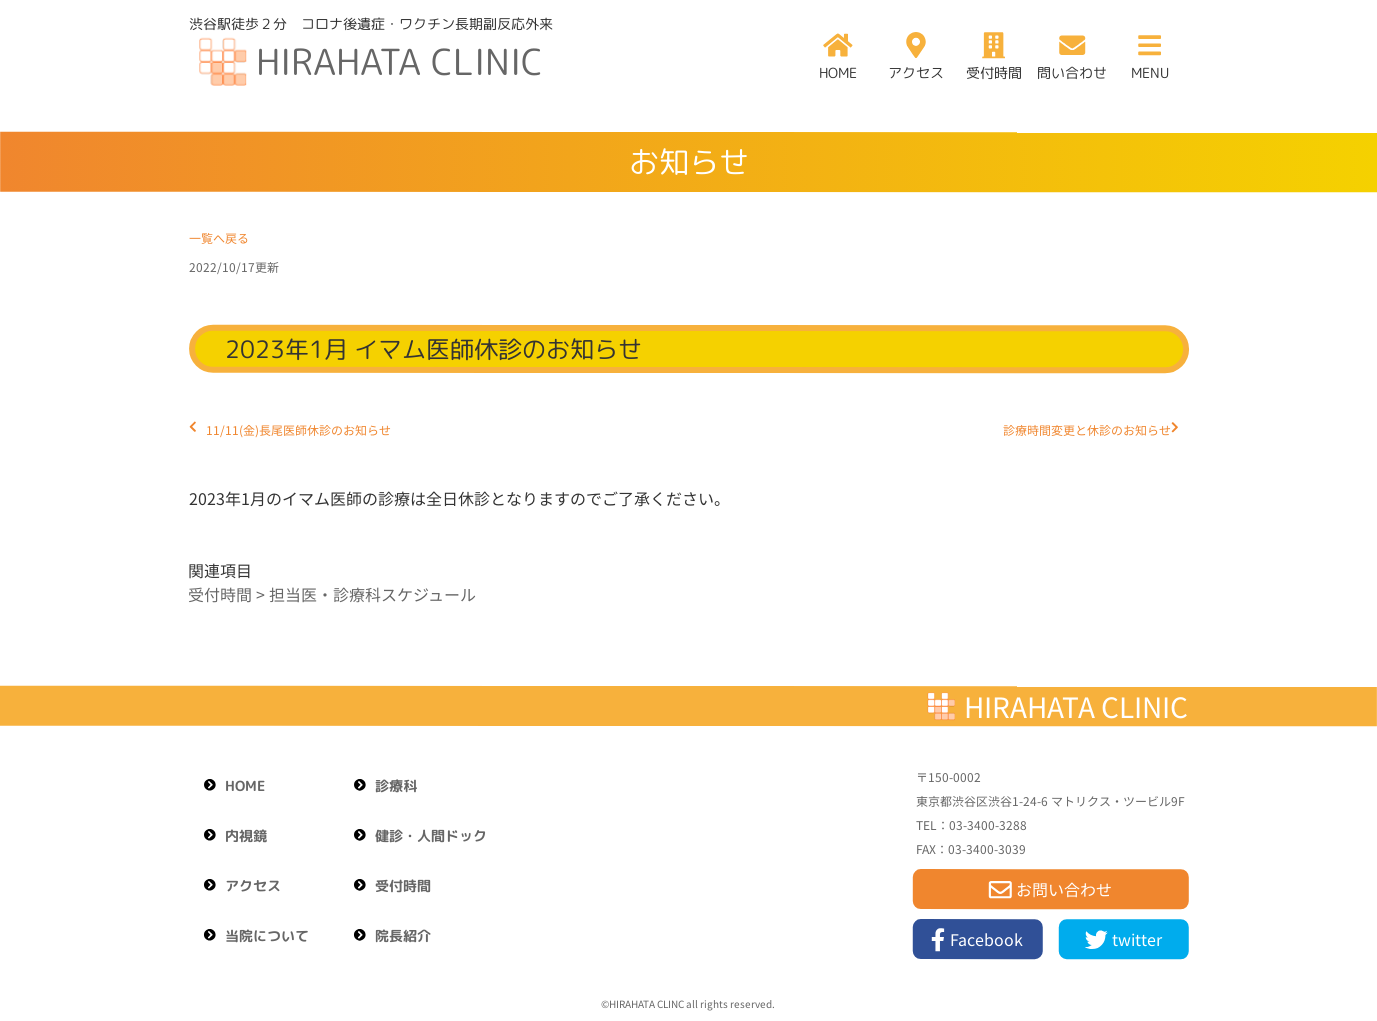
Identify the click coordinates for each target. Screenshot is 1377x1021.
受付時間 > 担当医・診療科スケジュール (332, 594)
